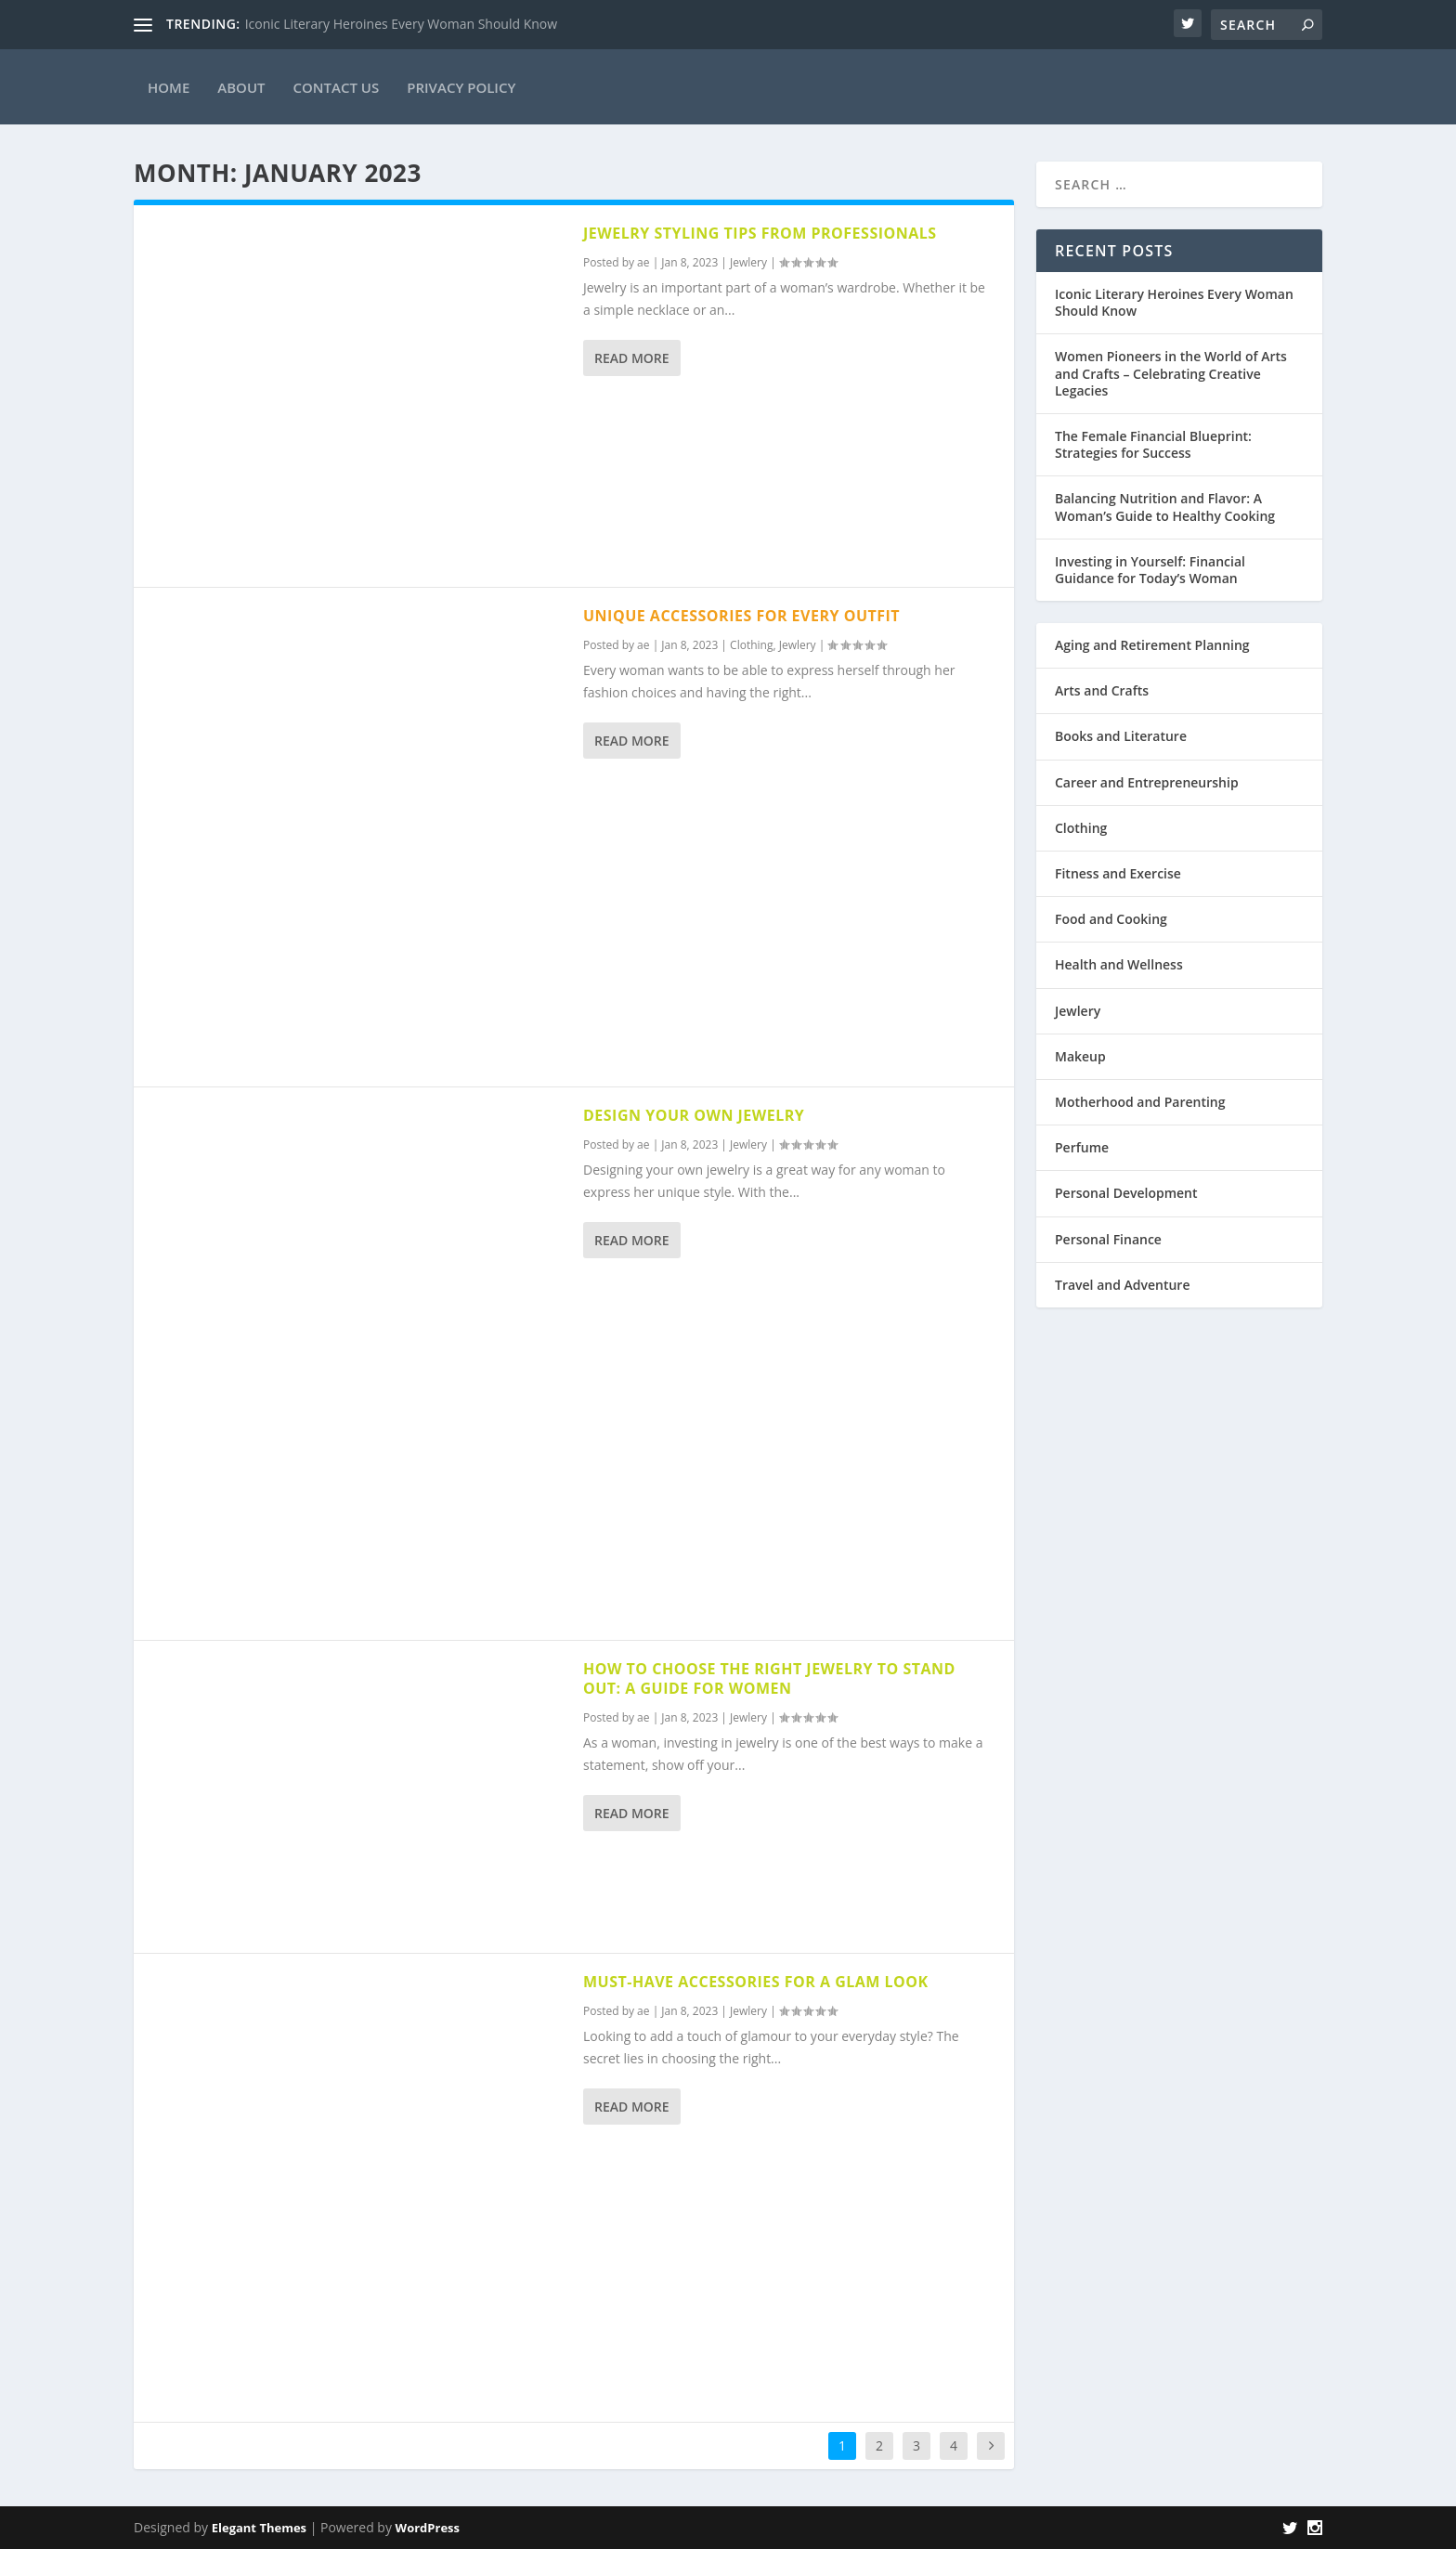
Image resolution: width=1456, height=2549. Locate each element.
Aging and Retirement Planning (1152, 645)
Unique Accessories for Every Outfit (741, 615)
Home (168, 87)
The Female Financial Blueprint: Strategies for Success (1153, 444)
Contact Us (336, 87)
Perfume (1082, 1147)
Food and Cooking (1111, 919)
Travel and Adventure (1122, 1285)
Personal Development (1126, 1193)
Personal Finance (1108, 1239)
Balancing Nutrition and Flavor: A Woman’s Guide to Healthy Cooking (1165, 506)
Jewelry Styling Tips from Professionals (760, 233)
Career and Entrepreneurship (1147, 782)
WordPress (428, 2527)
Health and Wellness (1119, 964)
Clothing (751, 645)
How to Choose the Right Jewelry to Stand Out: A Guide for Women (769, 1678)
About (241, 87)
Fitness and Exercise (1118, 873)
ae (643, 262)
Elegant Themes (259, 2527)
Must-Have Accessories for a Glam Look (756, 1981)
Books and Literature (1121, 736)
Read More (632, 358)
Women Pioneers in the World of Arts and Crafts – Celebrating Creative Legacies (1171, 372)
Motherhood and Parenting (1140, 1102)
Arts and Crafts (1102, 690)
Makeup (1080, 1056)
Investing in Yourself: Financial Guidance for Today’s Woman (1150, 570)
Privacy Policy (461, 87)
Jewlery (748, 262)
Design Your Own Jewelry (693, 1115)
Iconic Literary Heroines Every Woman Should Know (401, 24)
